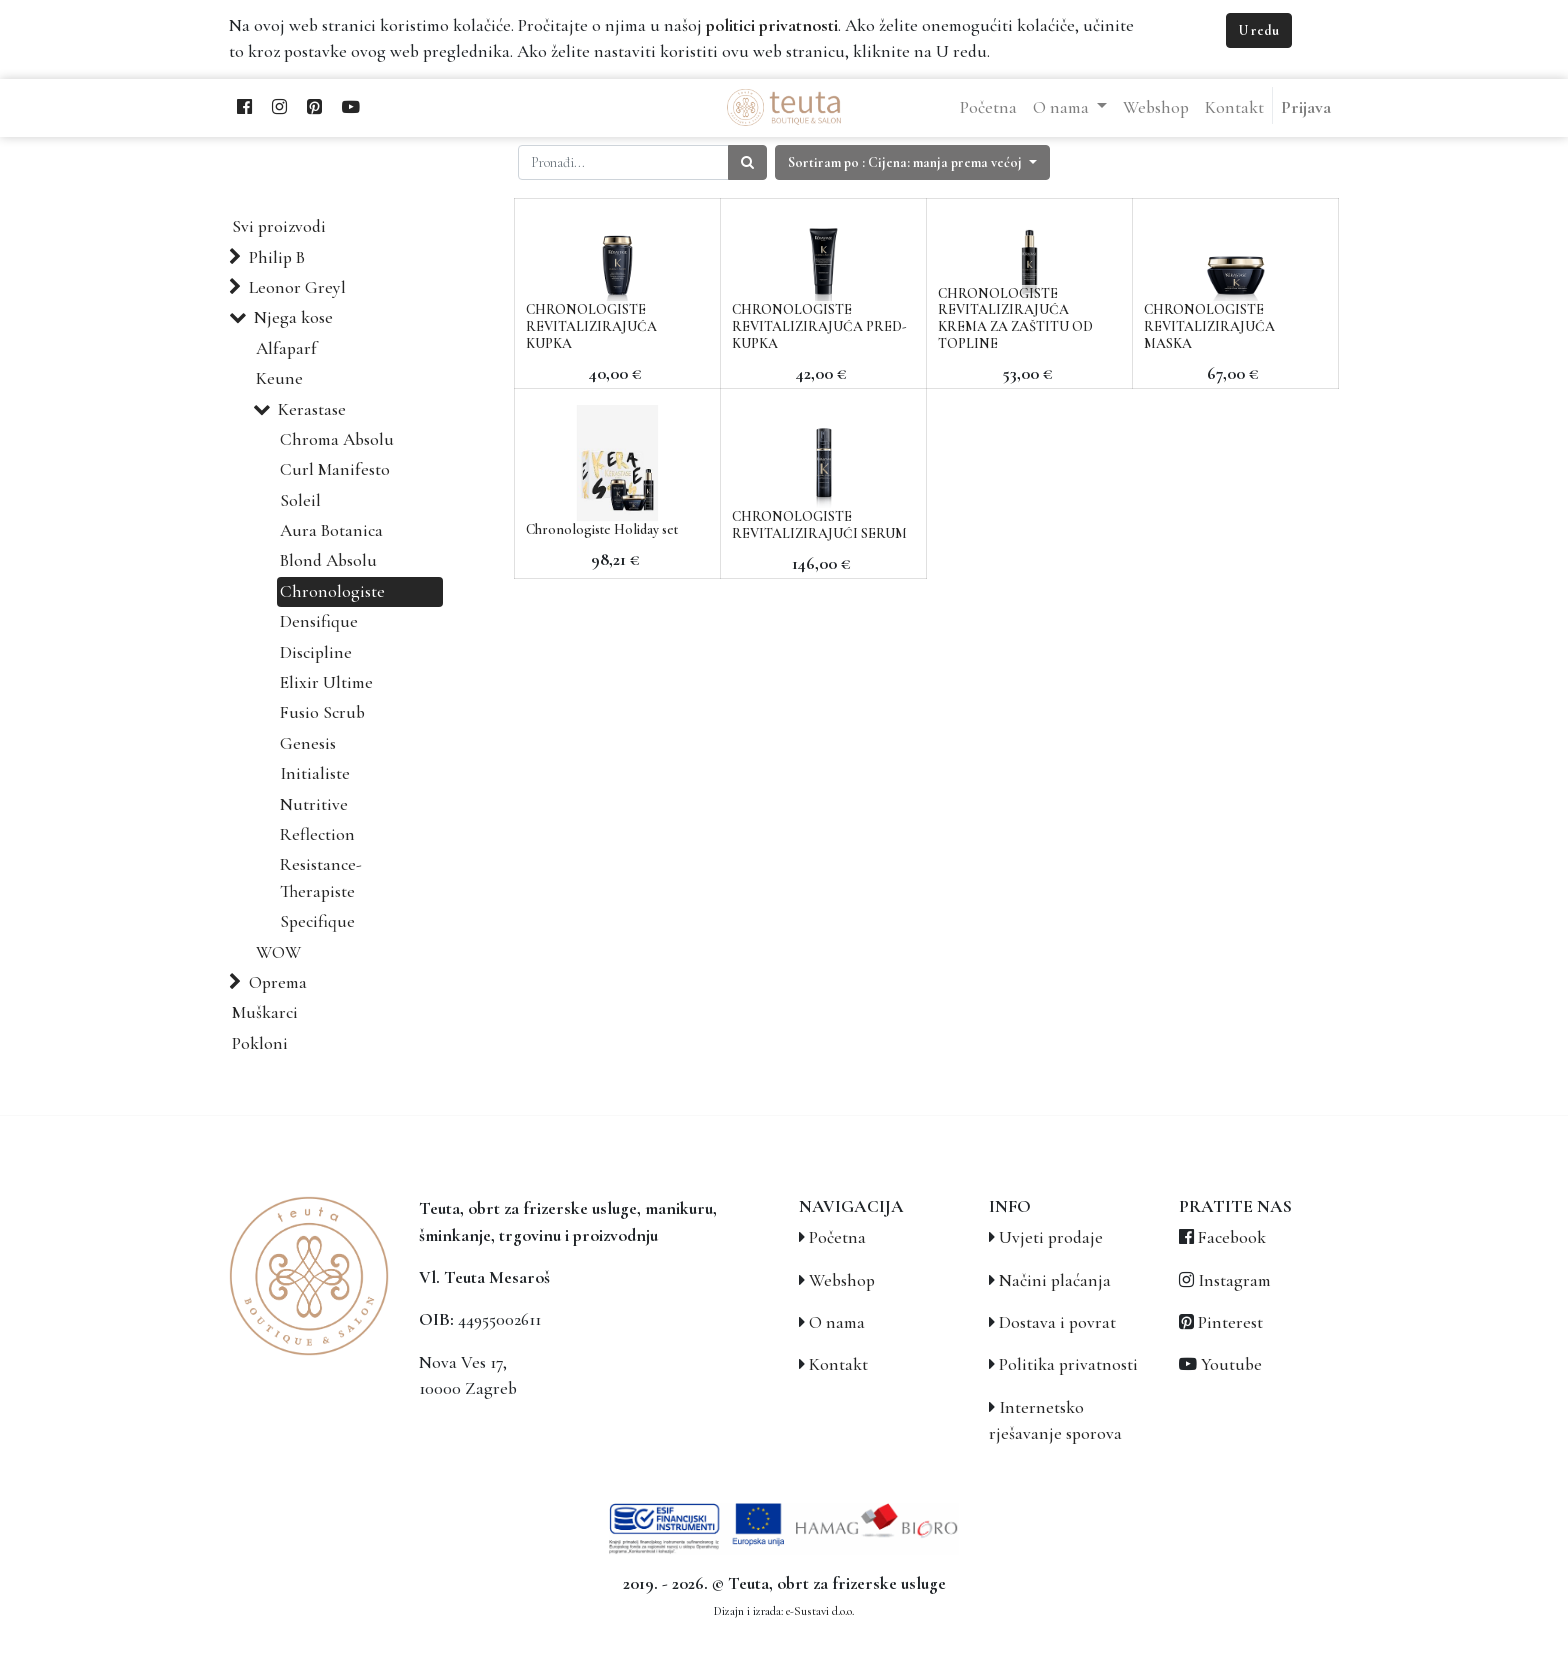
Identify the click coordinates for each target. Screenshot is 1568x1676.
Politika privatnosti (1068, 1364)
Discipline (316, 652)
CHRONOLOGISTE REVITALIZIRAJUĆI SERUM (819, 525)
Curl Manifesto (335, 469)
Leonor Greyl (297, 287)
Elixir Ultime (326, 682)
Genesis (308, 743)
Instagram (1234, 1280)
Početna (837, 1237)
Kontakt (838, 1364)
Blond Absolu (328, 560)
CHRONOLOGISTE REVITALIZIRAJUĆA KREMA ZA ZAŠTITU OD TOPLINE (1015, 318)
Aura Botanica (331, 530)
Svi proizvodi (279, 226)
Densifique (319, 621)
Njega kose (293, 317)
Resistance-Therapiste (321, 877)
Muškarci (265, 1012)
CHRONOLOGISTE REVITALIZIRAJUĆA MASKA (1209, 326)
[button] (912, 162)
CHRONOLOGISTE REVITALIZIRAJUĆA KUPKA (591, 326)
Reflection (317, 834)
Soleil (300, 500)
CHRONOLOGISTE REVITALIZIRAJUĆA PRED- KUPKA (819, 326)
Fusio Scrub (322, 712)
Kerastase (312, 409)
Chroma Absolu (337, 439)
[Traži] (747, 162)
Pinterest (1230, 1322)
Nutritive (314, 804)
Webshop (842, 1280)
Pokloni (260, 1043)
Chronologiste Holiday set (602, 529)
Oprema (278, 982)
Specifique (317, 921)
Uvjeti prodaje (1051, 1237)
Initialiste (315, 773)
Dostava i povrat (1057, 1322)
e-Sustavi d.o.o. (820, 1611)
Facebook (1232, 1237)
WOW (278, 952)
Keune (279, 378)
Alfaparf (286, 348)
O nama (837, 1322)
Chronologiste (332, 591)
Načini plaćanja (1055, 1280)
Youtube (1231, 1364)
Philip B (277, 257)
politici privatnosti (772, 25)
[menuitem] (988, 108)
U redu (1259, 30)
